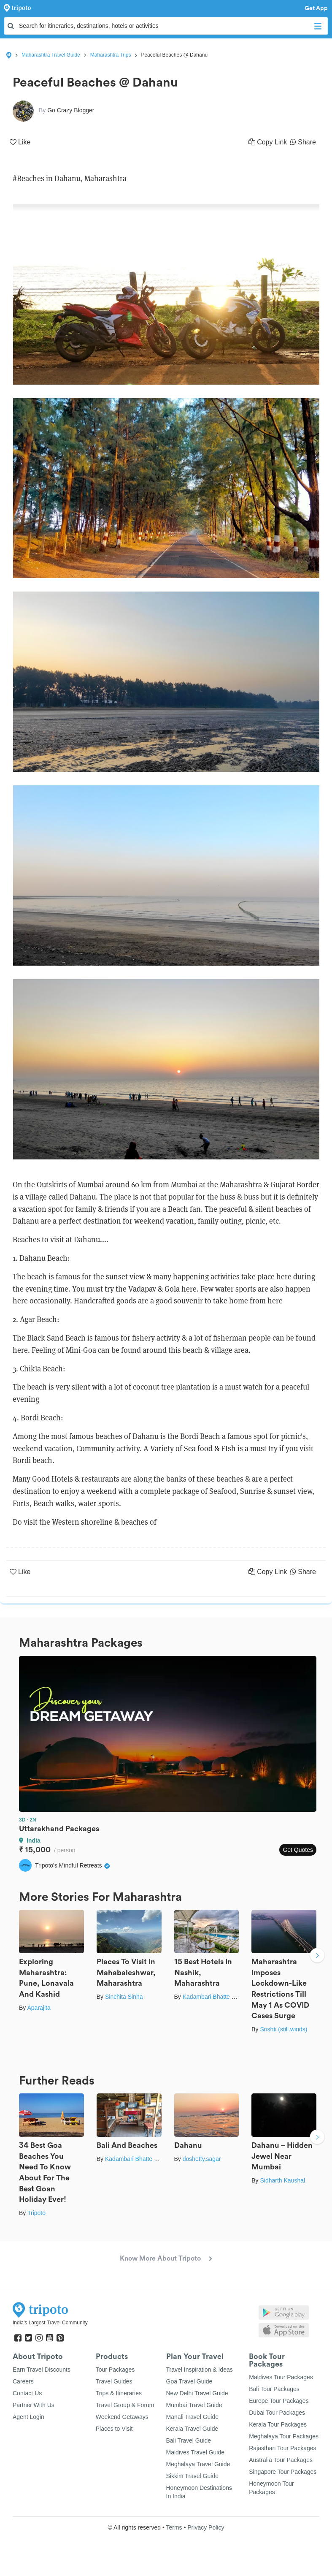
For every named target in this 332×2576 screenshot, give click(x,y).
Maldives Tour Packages (281, 2377)
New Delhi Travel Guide (197, 2393)
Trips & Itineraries (119, 2393)
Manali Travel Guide (192, 2416)
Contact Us (27, 2393)
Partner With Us (33, 2405)
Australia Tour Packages (281, 2460)
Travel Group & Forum (125, 2405)
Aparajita (38, 2007)
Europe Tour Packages (278, 2400)
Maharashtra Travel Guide (51, 55)
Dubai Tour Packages (277, 2412)
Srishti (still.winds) (283, 2029)
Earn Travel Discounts (41, 2369)
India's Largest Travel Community (50, 2323)
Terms (174, 2527)
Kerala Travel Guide (192, 2428)
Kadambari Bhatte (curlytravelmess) (230, 1996)
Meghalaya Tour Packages (284, 2436)
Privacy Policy (205, 2527)
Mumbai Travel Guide (194, 2405)
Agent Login (28, 2416)
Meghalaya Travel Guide (198, 2464)
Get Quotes (298, 1849)
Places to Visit (114, 2428)
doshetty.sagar (202, 2158)
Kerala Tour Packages (278, 2424)
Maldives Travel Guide (195, 2452)
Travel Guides (114, 2381)
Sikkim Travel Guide (192, 2476)
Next (317, 1956)
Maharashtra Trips (110, 55)
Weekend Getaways (122, 2416)
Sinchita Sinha (124, 1996)
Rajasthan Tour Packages (282, 2448)
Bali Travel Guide (188, 2440)
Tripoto (36, 2213)
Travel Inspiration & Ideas (199, 2369)
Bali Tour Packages (274, 2389)
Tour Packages (115, 2369)
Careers (23, 2381)
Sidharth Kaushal (282, 2180)
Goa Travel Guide (189, 2381)
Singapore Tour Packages (282, 2471)
